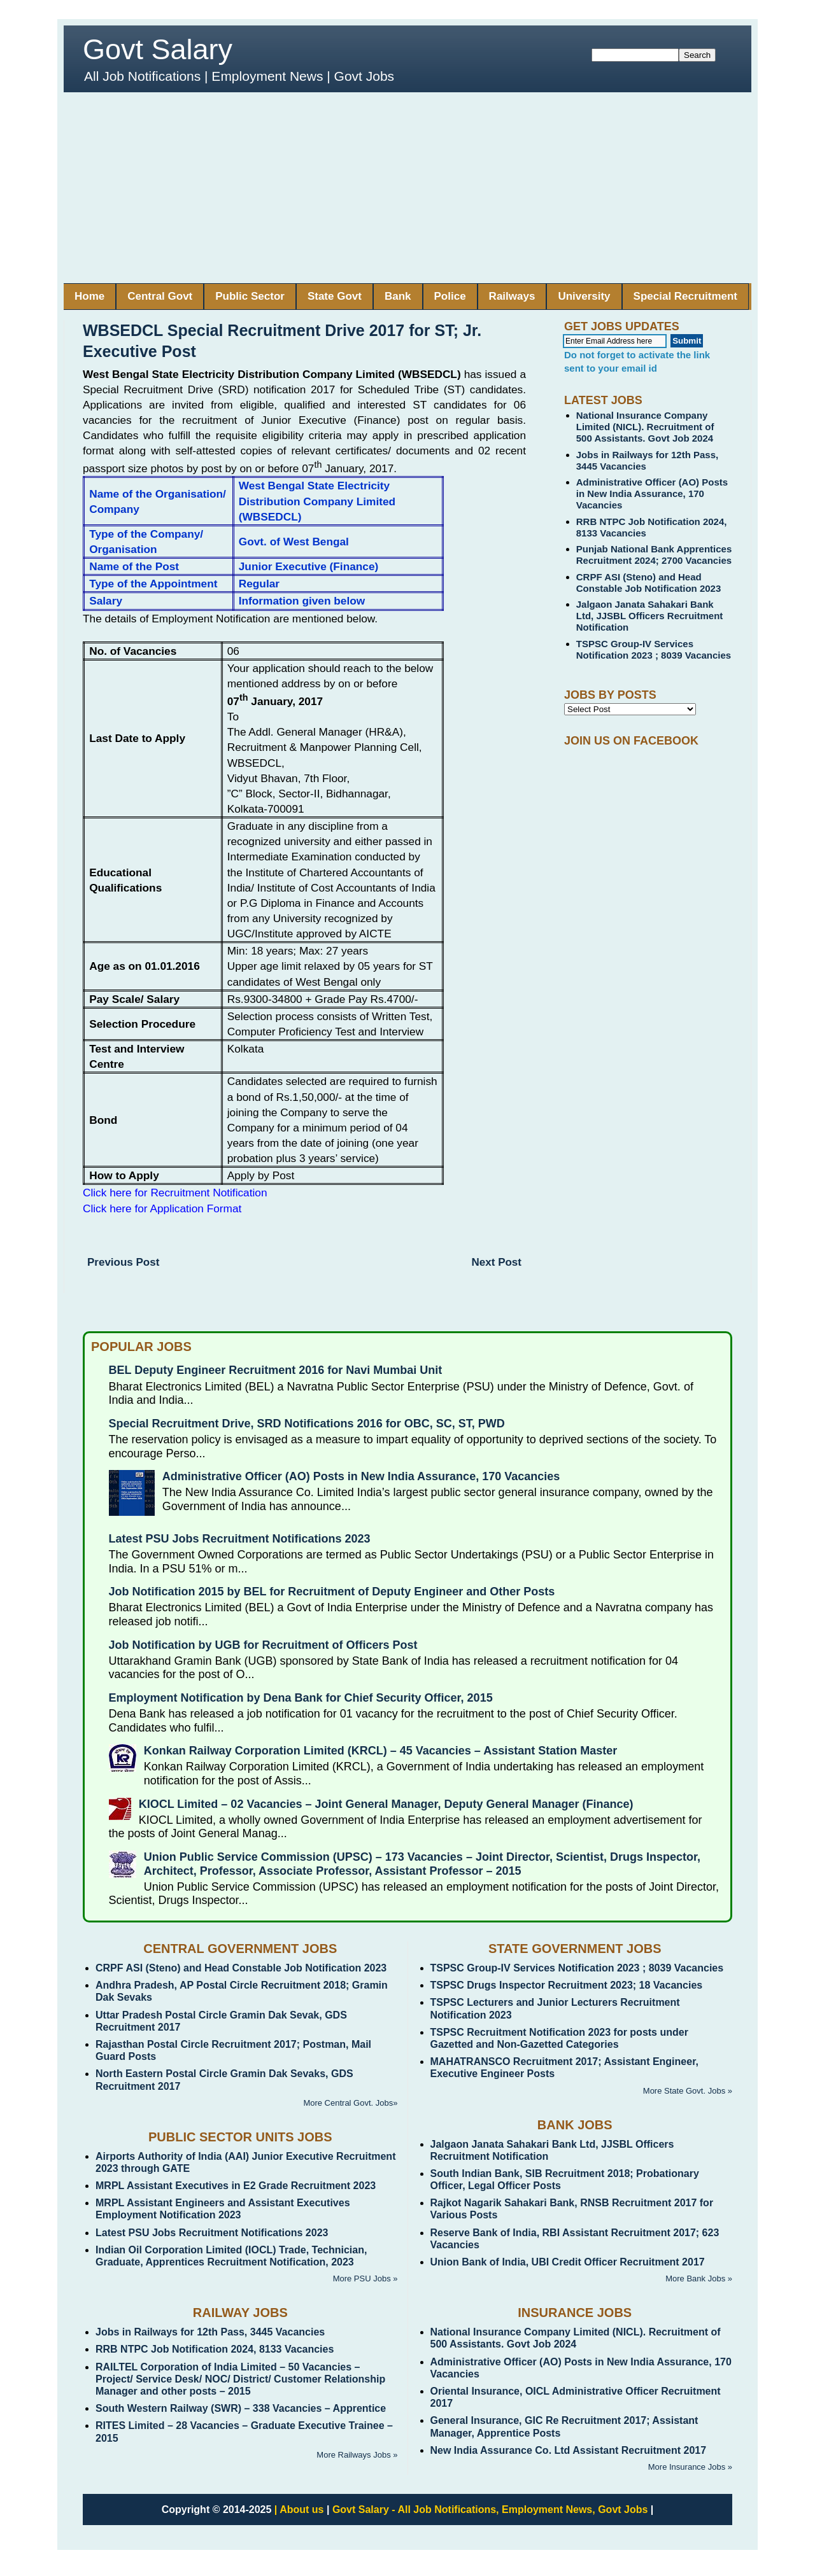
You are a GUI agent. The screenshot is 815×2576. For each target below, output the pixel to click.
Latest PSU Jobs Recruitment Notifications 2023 (240, 1538)
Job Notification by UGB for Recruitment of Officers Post (263, 1645)
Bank (398, 296)
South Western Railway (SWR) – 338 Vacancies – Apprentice (241, 2408)
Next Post (496, 1262)
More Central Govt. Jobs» (350, 2103)
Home (89, 296)
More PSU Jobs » (365, 2278)
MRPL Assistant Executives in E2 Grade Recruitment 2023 (236, 2185)
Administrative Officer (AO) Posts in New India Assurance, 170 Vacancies (652, 493)
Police (450, 296)
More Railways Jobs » (356, 2455)
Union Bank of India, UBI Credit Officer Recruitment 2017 (567, 2262)
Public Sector (250, 296)
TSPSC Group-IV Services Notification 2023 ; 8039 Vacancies (653, 649)
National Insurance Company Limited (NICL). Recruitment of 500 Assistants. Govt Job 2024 (645, 427)
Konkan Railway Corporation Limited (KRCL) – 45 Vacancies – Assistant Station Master (381, 1750)
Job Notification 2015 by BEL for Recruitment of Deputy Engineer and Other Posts (332, 1591)
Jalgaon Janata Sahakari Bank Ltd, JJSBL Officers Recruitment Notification (649, 616)
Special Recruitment (685, 296)
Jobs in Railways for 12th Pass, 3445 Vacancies (210, 2332)
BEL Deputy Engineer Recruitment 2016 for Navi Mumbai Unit (276, 1370)
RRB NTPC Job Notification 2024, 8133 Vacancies (215, 2349)
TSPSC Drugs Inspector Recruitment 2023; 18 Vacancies (566, 1985)
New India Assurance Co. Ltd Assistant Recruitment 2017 (568, 2450)
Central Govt (159, 296)
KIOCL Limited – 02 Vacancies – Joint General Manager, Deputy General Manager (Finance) (386, 1804)
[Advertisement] (407, 188)
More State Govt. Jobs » (687, 2091)
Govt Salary (157, 49)
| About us (299, 2509)
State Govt (335, 296)
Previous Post (123, 1262)
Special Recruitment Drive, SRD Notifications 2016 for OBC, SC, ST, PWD (307, 1423)
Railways (512, 296)
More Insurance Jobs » (690, 2467)
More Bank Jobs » (698, 2278)
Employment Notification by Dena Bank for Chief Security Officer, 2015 (301, 1697)
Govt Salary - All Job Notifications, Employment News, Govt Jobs (490, 2509)
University (584, 296)
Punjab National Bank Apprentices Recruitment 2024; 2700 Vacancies (654, 554)
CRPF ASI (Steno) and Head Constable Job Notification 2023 (648, 582)
